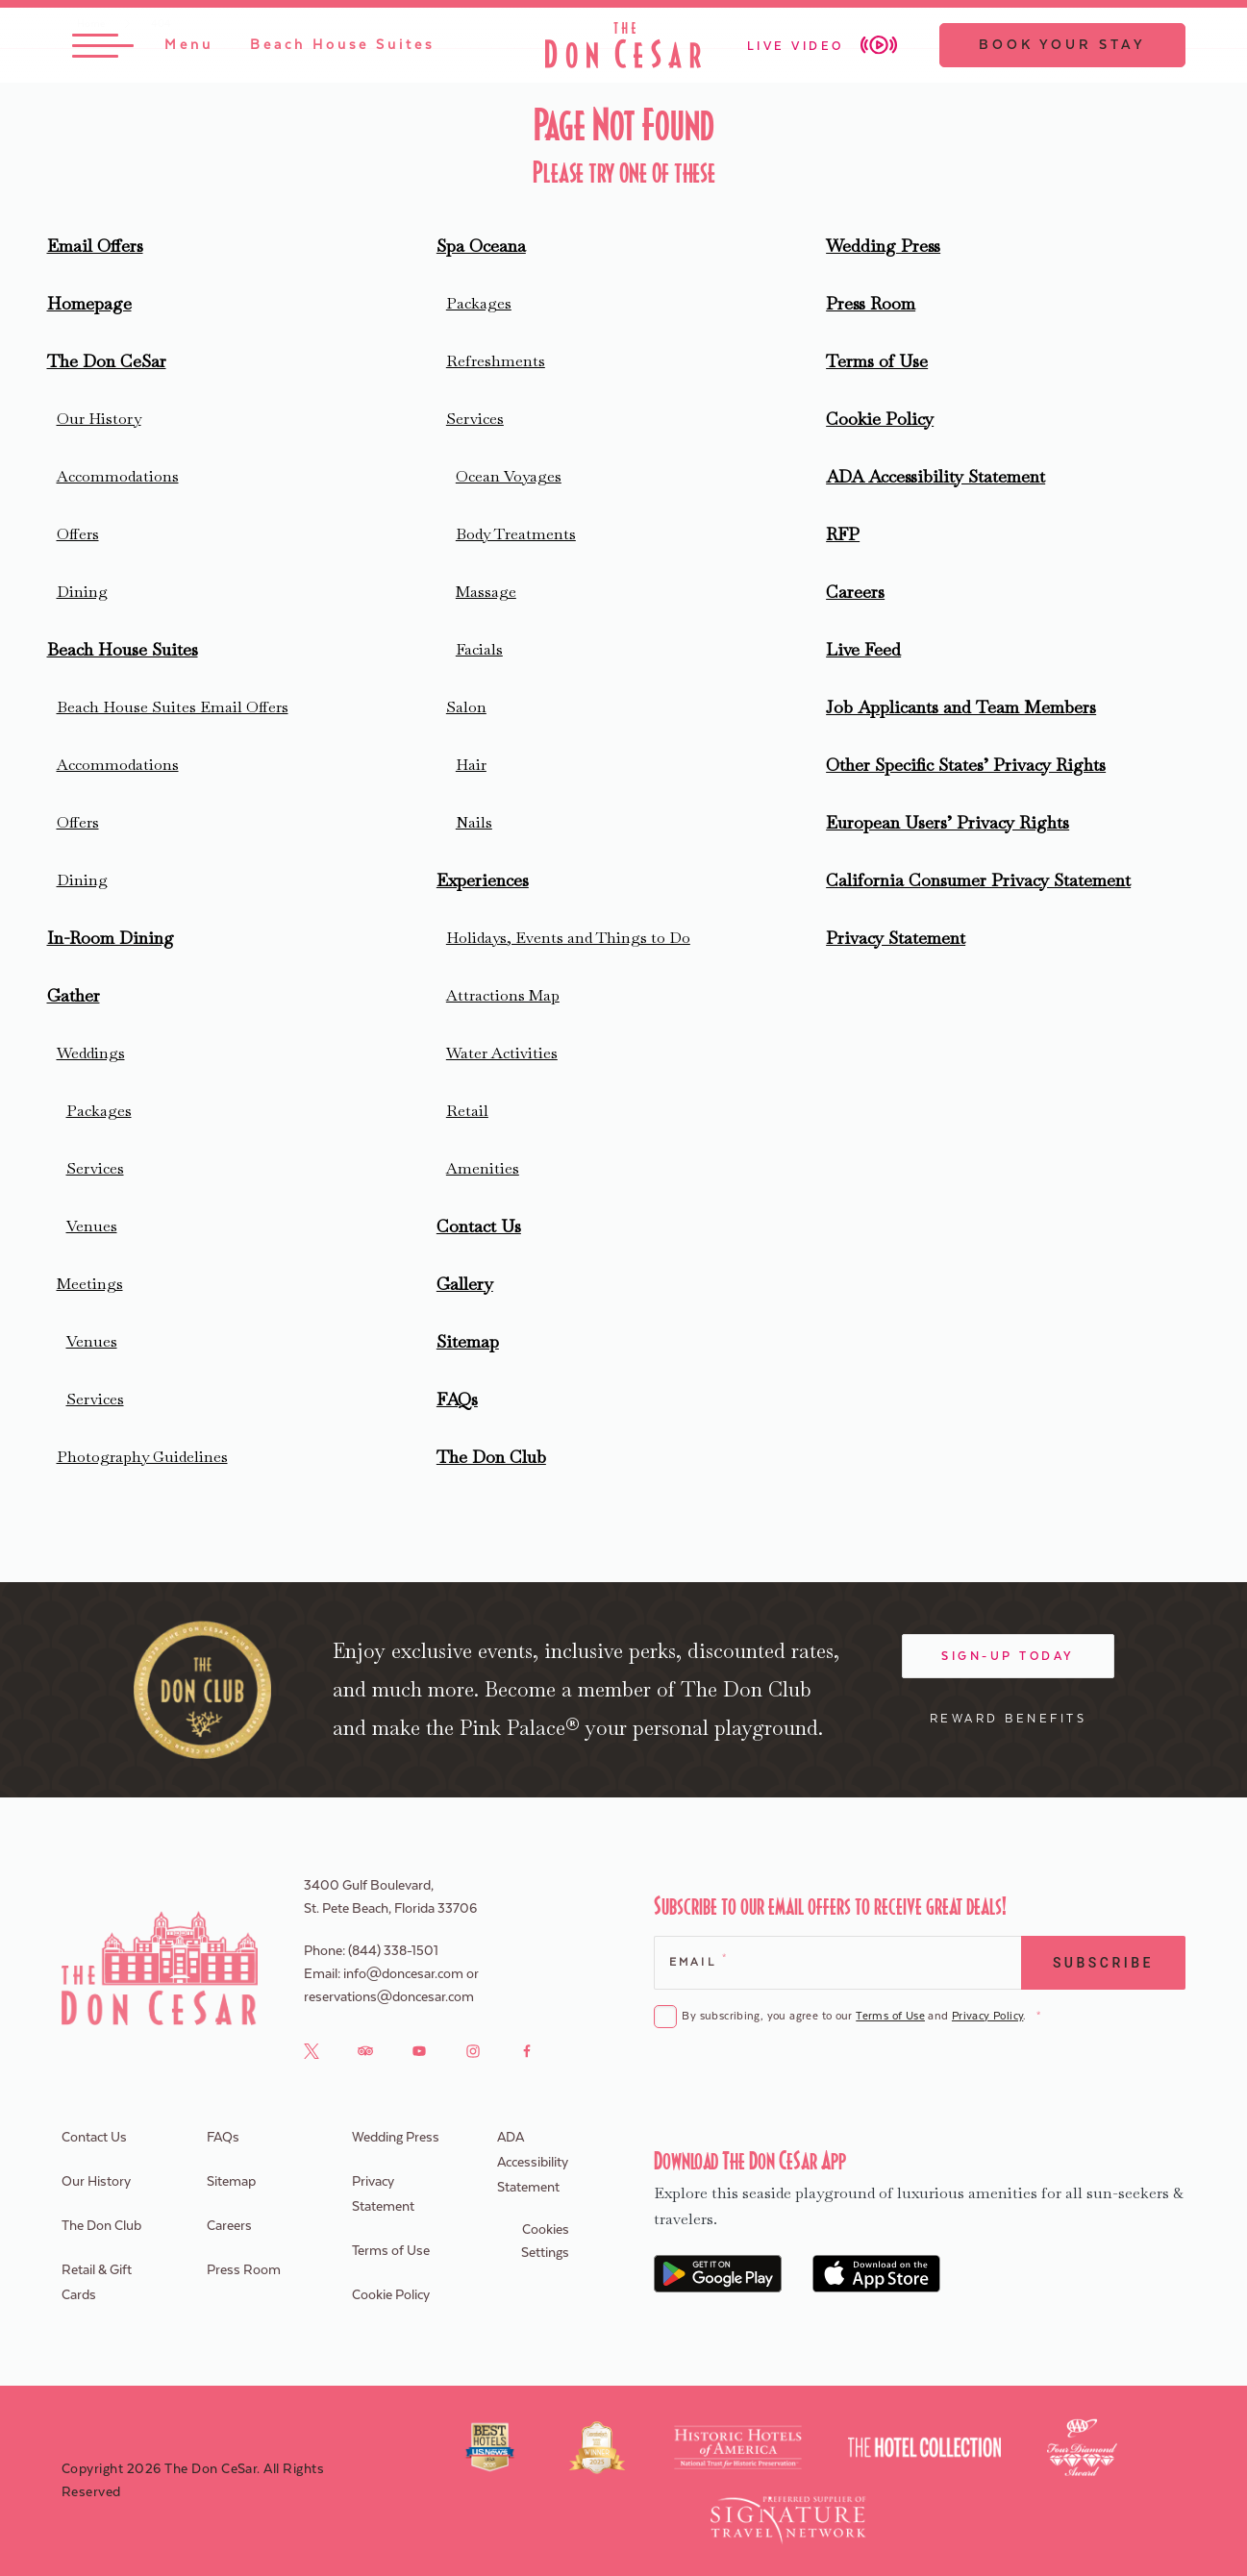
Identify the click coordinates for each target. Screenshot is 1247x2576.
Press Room (870, 303)
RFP (843, 534)
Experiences (482, 880)
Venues (91, 1226)
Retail (467, 1111)
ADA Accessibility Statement (935, 476)
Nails (474, 822)
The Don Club (491, 1457)
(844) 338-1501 (393, 1951)
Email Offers (95, 246)
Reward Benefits (1008, 1718)
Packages (99, 1111)
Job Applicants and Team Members (961, 707)
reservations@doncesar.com (389, 1997)
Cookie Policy (880, 419)
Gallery (464, 1284)
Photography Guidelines (142, 1457)
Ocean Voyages (508, 476)
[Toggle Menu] (143, 45)
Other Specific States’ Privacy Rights (966, 765)
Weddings (91, 1053)
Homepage (89, 303)
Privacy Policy (987, 2016)
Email (697, 1960)
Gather (73, 995)
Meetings (90, 1284)
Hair (471, 765)
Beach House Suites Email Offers (172, 707)
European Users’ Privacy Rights (947, 822)
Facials (479, 649)
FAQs (457, 1399)
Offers (78, 534)
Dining (82, 592)
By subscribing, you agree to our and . (860, 2017)
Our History (99, 419)
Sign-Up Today (1008, 1656)
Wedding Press (883, 246)
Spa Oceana (481, 246)
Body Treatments (516, 534)
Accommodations (118, 476)
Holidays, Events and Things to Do (568, 938)
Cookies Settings (545, 2241)
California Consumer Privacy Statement (978, 880)
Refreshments (495, 361)
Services (95, 1168)
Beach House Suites (122, 649)
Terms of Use (877, 361)
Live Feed (863, 649)
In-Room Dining (110, 938)
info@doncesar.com (403, 1974)
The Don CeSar (106, 361)
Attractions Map (503, 995)
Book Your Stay (1062, 45)
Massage (486, 592)
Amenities (482, 1168)
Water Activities (502, 1053)
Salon (466, 707)
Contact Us (478, 1226)
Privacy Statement (895, 938)
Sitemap (467, 1341)
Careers (855, 592)
